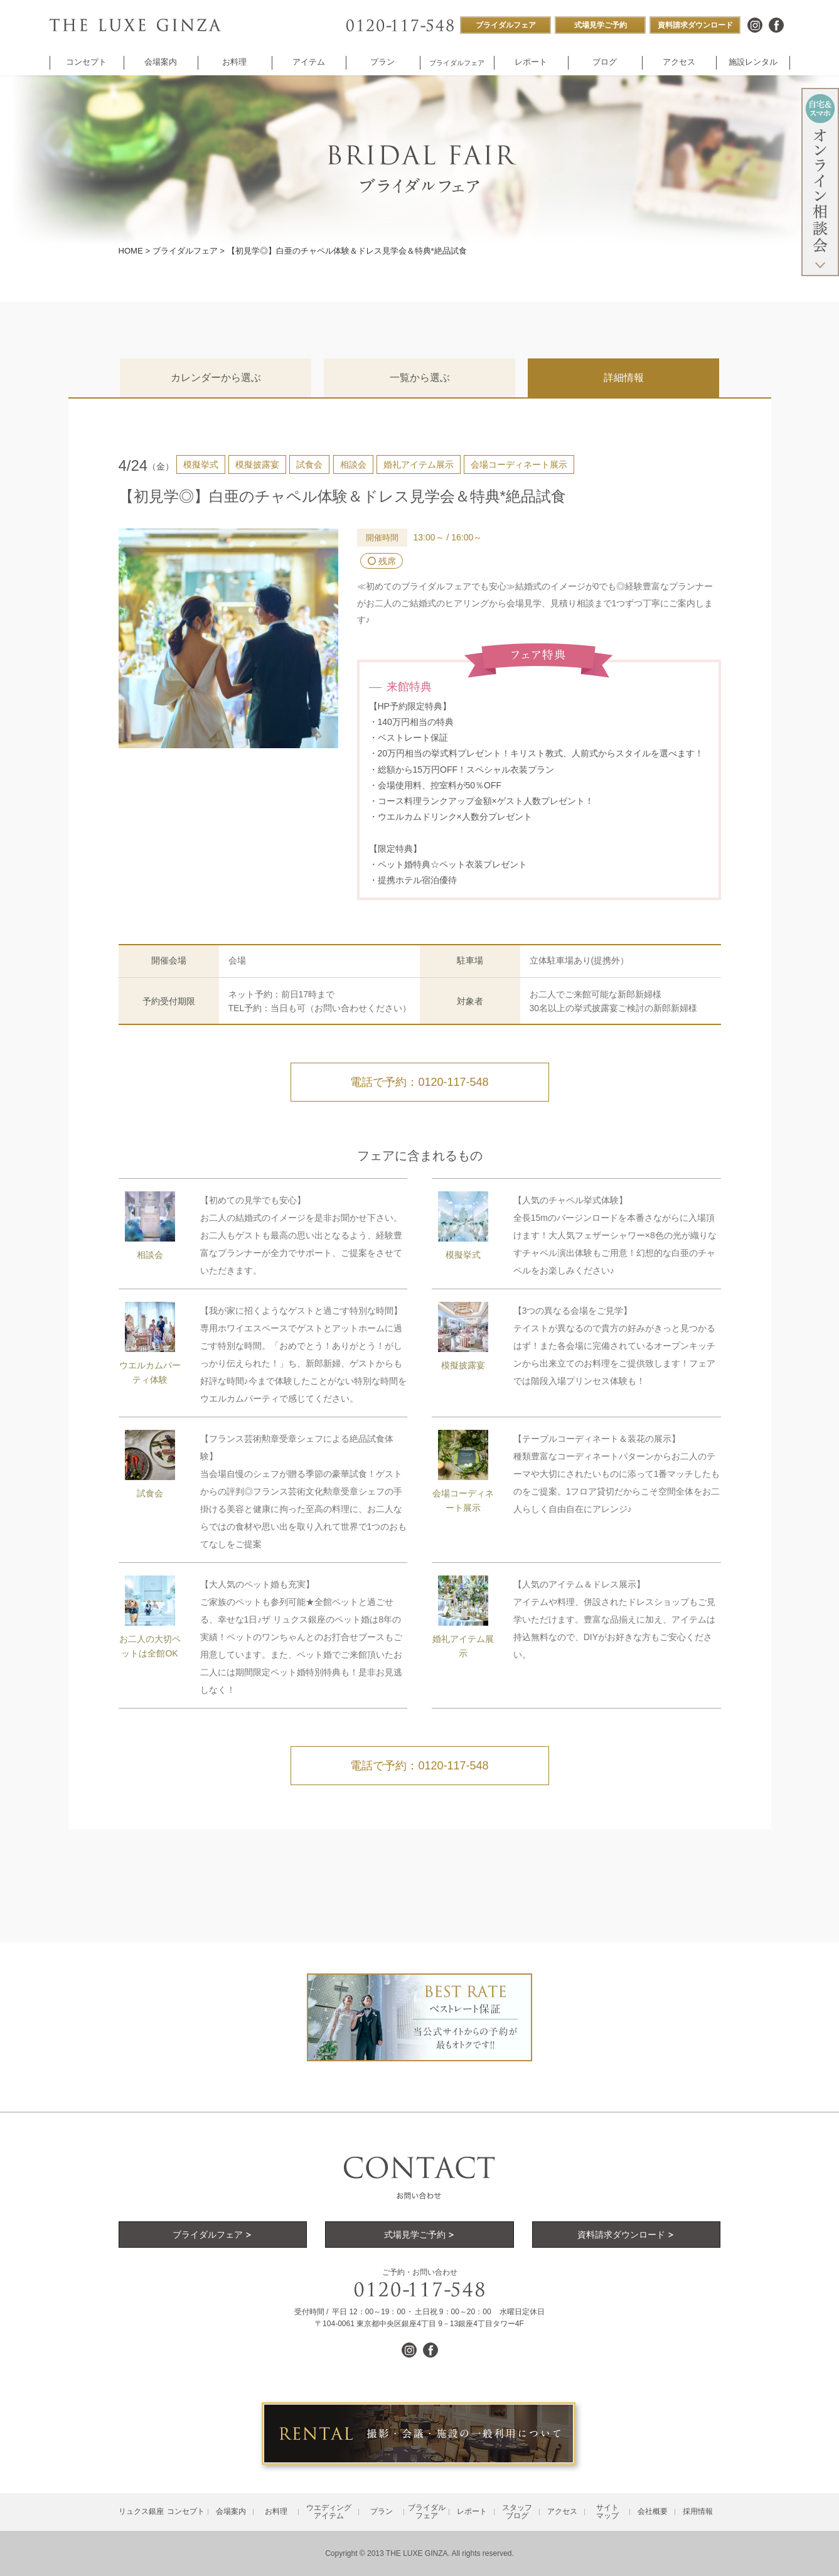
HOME (131, 250)
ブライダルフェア (185, 250)
